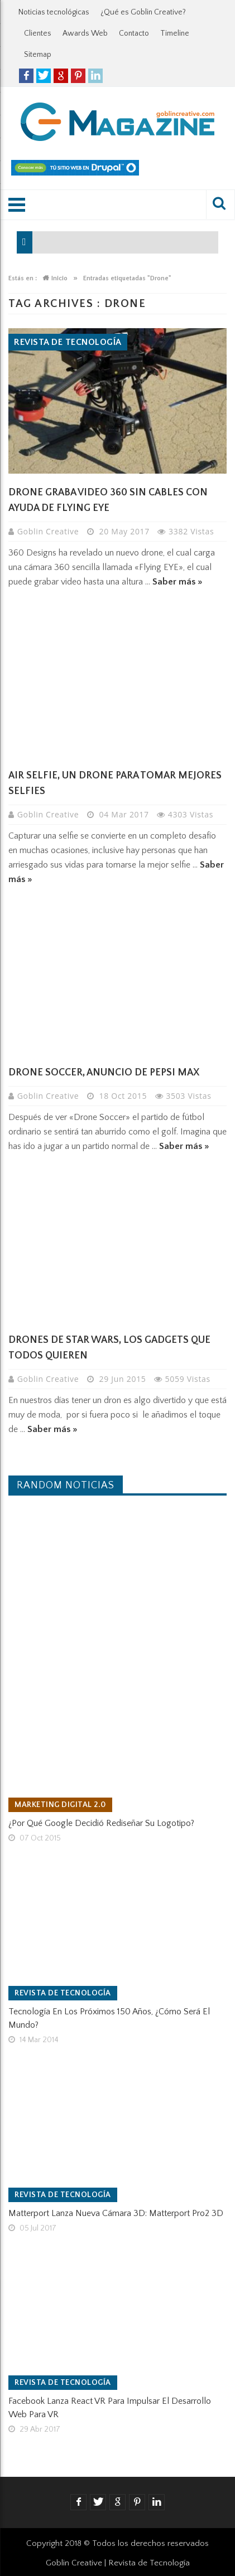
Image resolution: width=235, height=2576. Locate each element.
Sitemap (37, 54)
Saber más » (177, 582)
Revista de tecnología (68, 342)
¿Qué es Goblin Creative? (143, 12)
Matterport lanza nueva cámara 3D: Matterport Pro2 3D (115, 2213)
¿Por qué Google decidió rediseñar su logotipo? (101, 1823)
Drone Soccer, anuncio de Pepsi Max (103, 1072)
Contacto (134, 33)
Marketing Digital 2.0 (60, 1804)
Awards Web (85, 33)
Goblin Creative (49, 531)
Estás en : (22, 278)
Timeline (174, 33)
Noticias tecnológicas (53, 12)
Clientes (37, 33)
